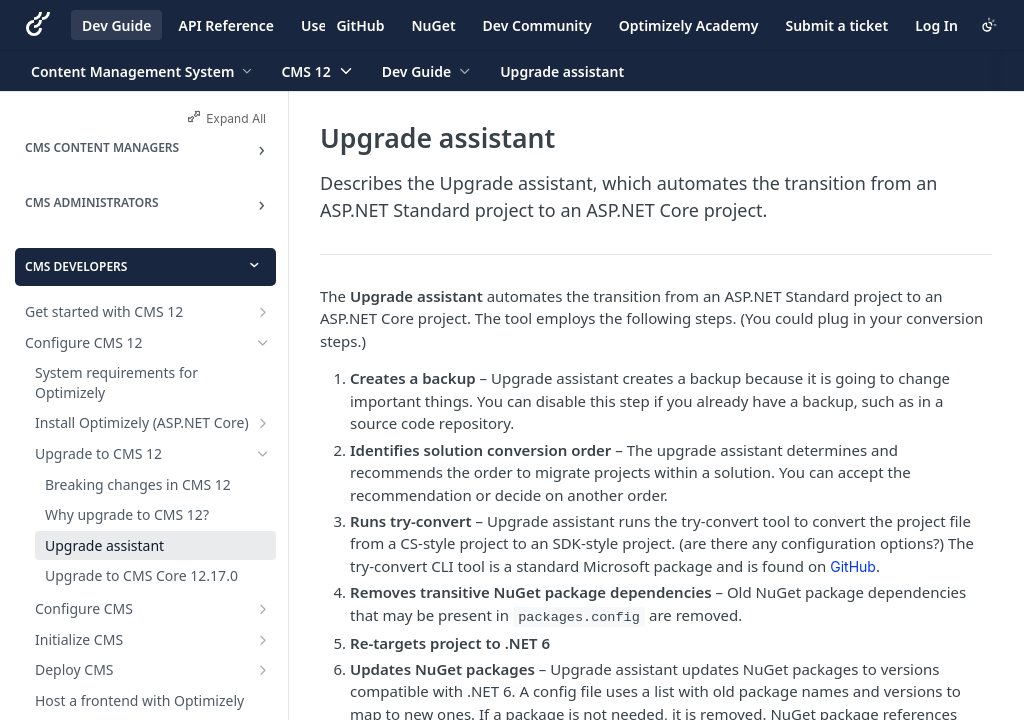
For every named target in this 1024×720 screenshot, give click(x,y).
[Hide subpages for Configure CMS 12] (263, 343)
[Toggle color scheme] (989, 25)
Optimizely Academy (689, 25)
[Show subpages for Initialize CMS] (263, 640)
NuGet (434, 25)
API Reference (226, 25)
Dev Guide (116, 25)
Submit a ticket (836, 25)
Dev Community (537, 25)
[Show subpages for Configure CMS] (263, 609)
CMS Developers (76, 266)
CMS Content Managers (102, 147)
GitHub (360, 25)
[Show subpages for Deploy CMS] (263, 670)
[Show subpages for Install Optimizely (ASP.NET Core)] (263, 423)
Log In (936, 25)
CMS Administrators (92, 202)
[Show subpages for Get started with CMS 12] (263, 312)
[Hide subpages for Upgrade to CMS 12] (263, 454)
